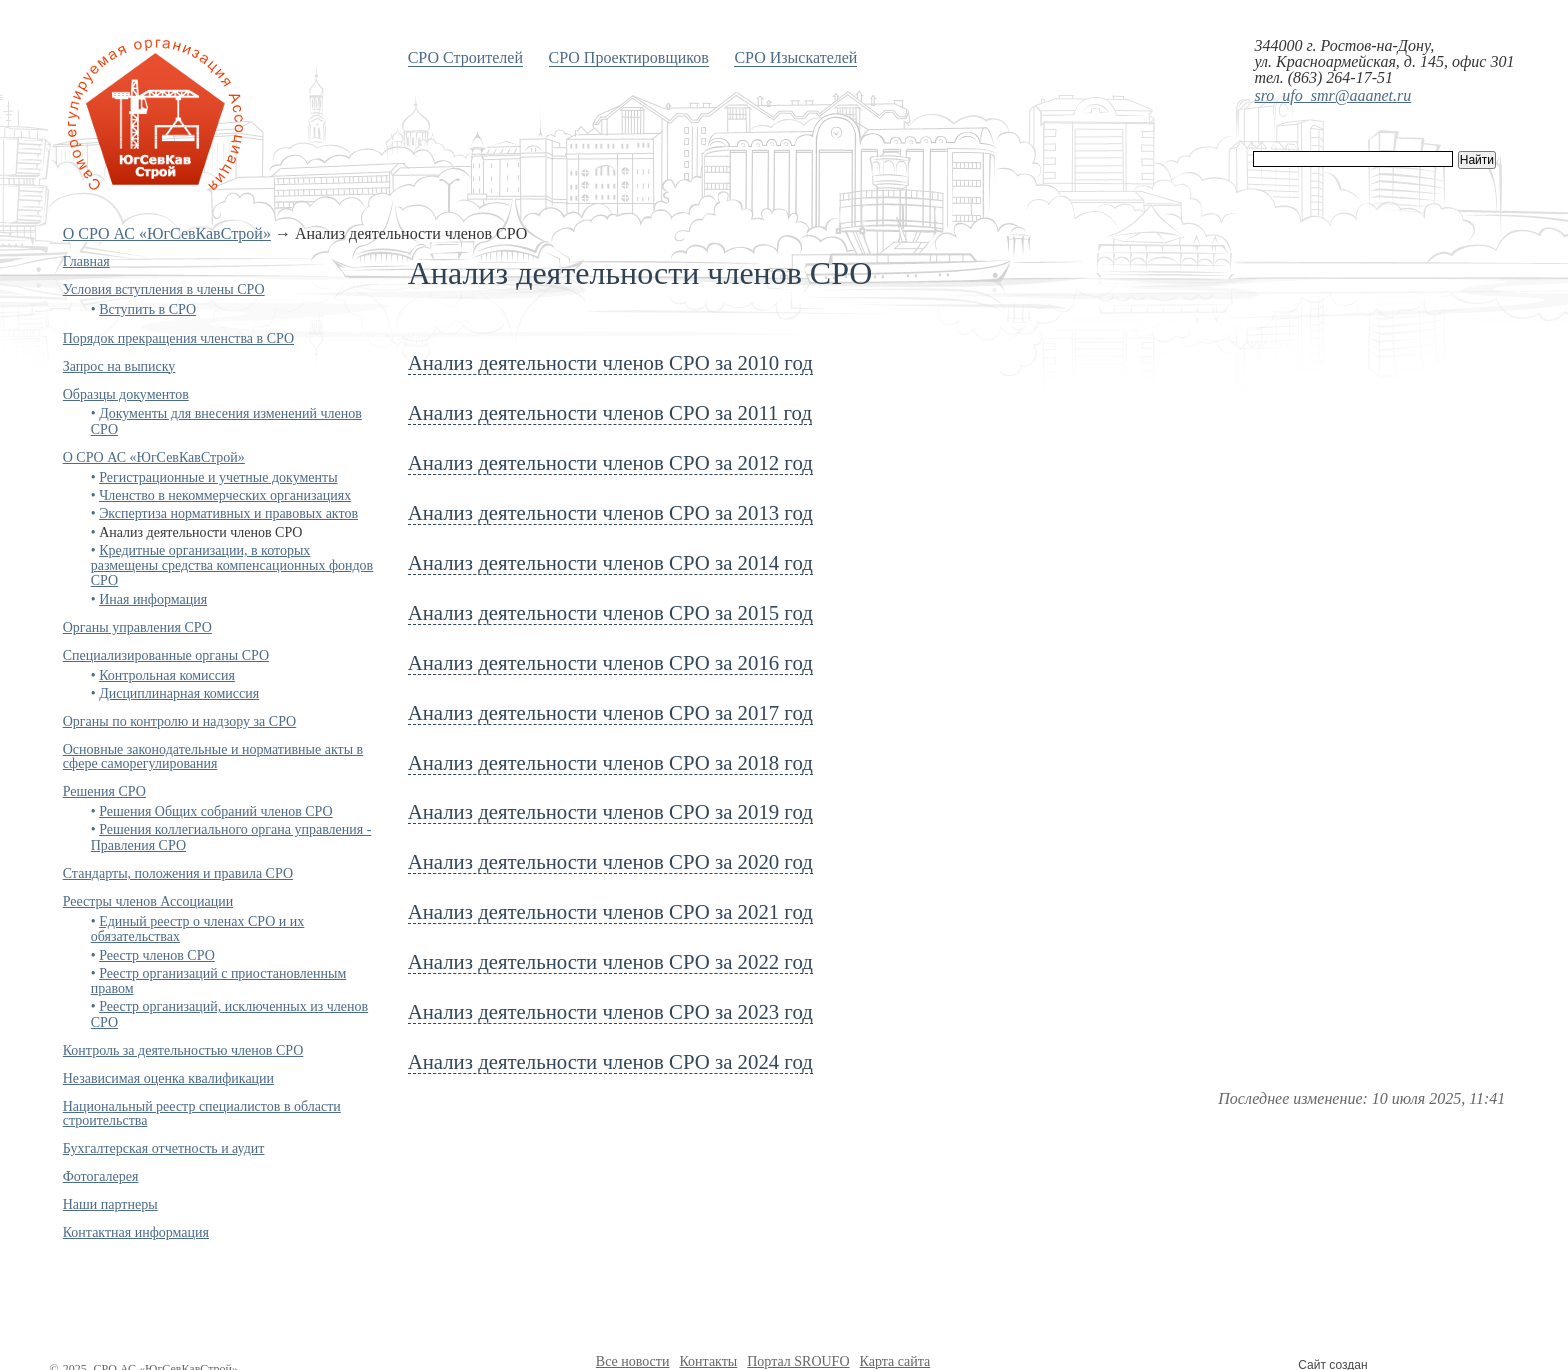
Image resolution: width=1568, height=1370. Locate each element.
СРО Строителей (465, 57)
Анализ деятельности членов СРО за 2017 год (610, 712)
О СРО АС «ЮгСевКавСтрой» (167, 233)
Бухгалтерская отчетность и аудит (164, 1148)
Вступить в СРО (147, 309)
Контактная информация (136, 1232)
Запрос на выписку (119, 366)
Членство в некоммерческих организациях (225, 495)
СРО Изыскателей (795, 57)
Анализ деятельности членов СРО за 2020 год (610, 861)
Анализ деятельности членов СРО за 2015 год (610, 612)
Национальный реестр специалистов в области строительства (202, 1113)
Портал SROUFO (798, 1361)
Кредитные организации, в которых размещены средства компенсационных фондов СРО (232, 566)
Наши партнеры (110, 1204)
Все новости (633, 1361)
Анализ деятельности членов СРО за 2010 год (610, 362)
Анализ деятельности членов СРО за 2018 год (610, 762)
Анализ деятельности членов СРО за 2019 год (610, 811)
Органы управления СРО (137, 627)
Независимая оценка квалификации (168, 1078)
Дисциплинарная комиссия (179, 693)
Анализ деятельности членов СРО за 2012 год (610, 462)
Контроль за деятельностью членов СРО (183, 1050)
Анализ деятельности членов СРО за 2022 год (610, 961)
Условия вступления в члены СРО (164, 289)
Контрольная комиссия (167, 675)
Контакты (708, 1361)
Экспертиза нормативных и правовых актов (228, 513)
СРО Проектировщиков (629, 57)
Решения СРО (104, 791)
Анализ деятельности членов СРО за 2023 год (610, 1011)
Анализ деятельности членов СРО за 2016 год (610, 662)
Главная (86, 261)
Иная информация (153, 599)
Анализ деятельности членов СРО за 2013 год (610, 512)
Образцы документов (126, 394)
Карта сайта (895, 1361)
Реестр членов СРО (157, 955)
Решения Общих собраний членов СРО (216, 811)
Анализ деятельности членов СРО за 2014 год (610, 562)
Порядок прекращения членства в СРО (178, 338)
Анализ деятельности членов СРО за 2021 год (610, 911)
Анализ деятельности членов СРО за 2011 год (610, 412)
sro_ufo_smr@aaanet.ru (1332, 95)
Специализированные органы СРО (166, 655)
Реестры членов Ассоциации (148, 901)
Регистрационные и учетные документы (218, 477)
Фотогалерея (101, 1176)
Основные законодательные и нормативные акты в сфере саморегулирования (213, 756)
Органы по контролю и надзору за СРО (180, 721)
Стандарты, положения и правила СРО (178, 873)
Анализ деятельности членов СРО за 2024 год (610, 1061)
